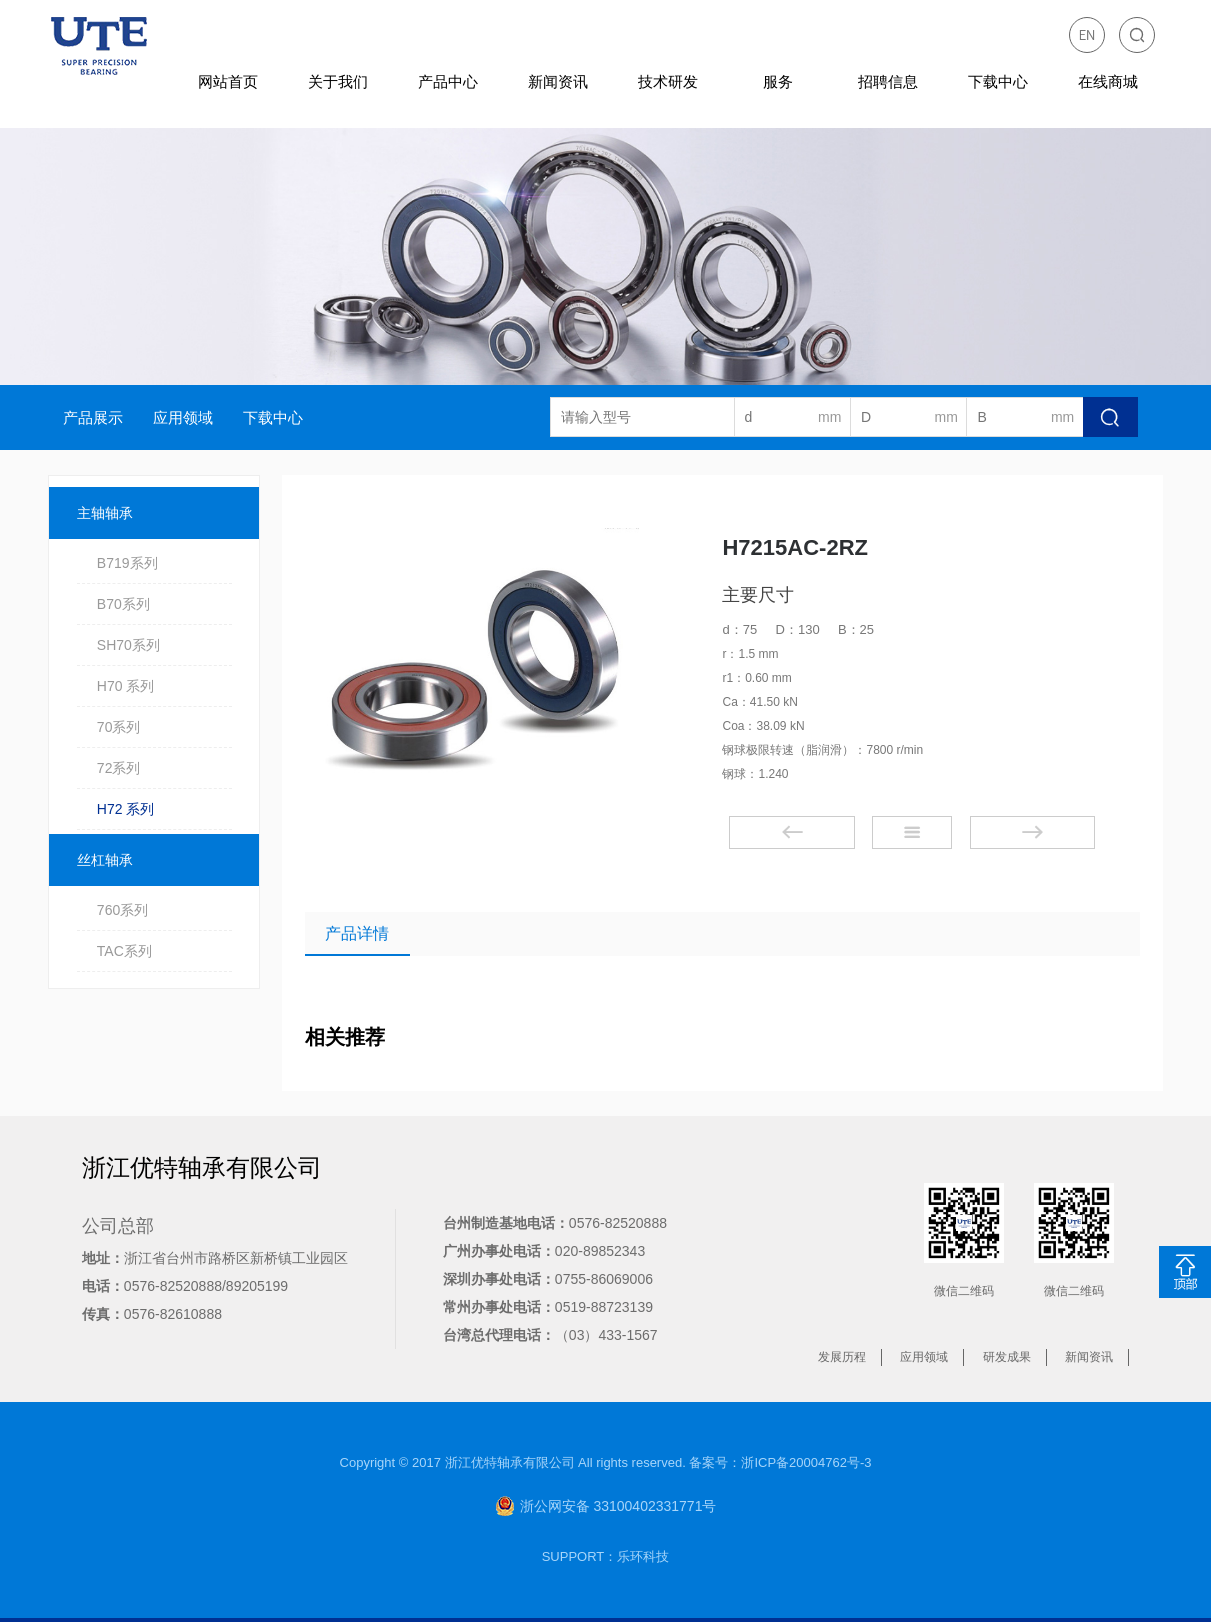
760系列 (122, 910)
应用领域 (183, 417)
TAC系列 (124, 951)
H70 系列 (126, 686)
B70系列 (123, 604)
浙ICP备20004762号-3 (806, 1462)
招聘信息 (888, 81)
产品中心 (448, 81)
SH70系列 (128, 645)
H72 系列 (126, 809)
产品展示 (93, 417)
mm (829, 417)
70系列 (119, 727)
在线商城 (1108, 81)
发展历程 (842, 1357)
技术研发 (668, 81)
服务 (778, 81)
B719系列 (127, 563)
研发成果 (1007, 1357)
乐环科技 (643, 1556)
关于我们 (338, 81)
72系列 (119, 768)
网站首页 (228, 81)
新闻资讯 (558, 81)
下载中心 (998, 81)
